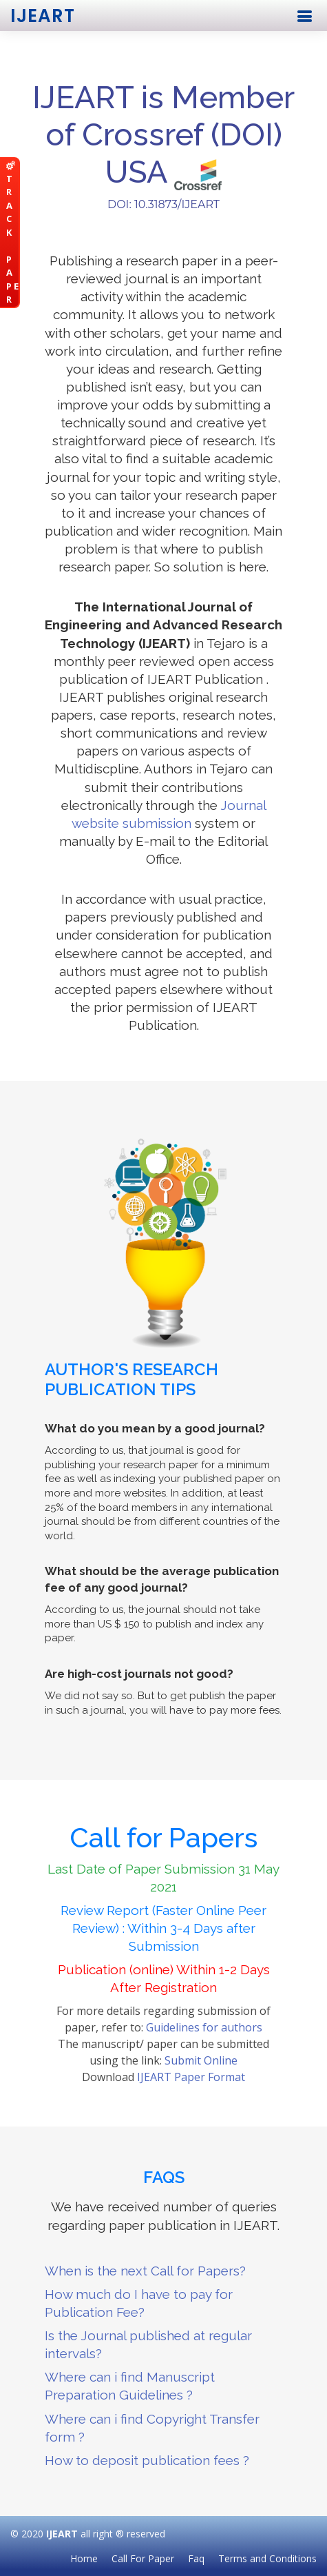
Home (84, 2558)
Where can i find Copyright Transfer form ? (152, 2427)
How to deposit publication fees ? (147, 2460)
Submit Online (201, 2060)
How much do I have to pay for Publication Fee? (139, 2303)
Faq (196, 2558)
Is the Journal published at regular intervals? (148, 2344)
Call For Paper (143, 2558)
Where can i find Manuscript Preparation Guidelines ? (130, 2385)
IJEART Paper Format (191, 2077)
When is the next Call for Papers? (145, 2270)
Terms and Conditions (267, 2558)
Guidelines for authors (204, 2027)
